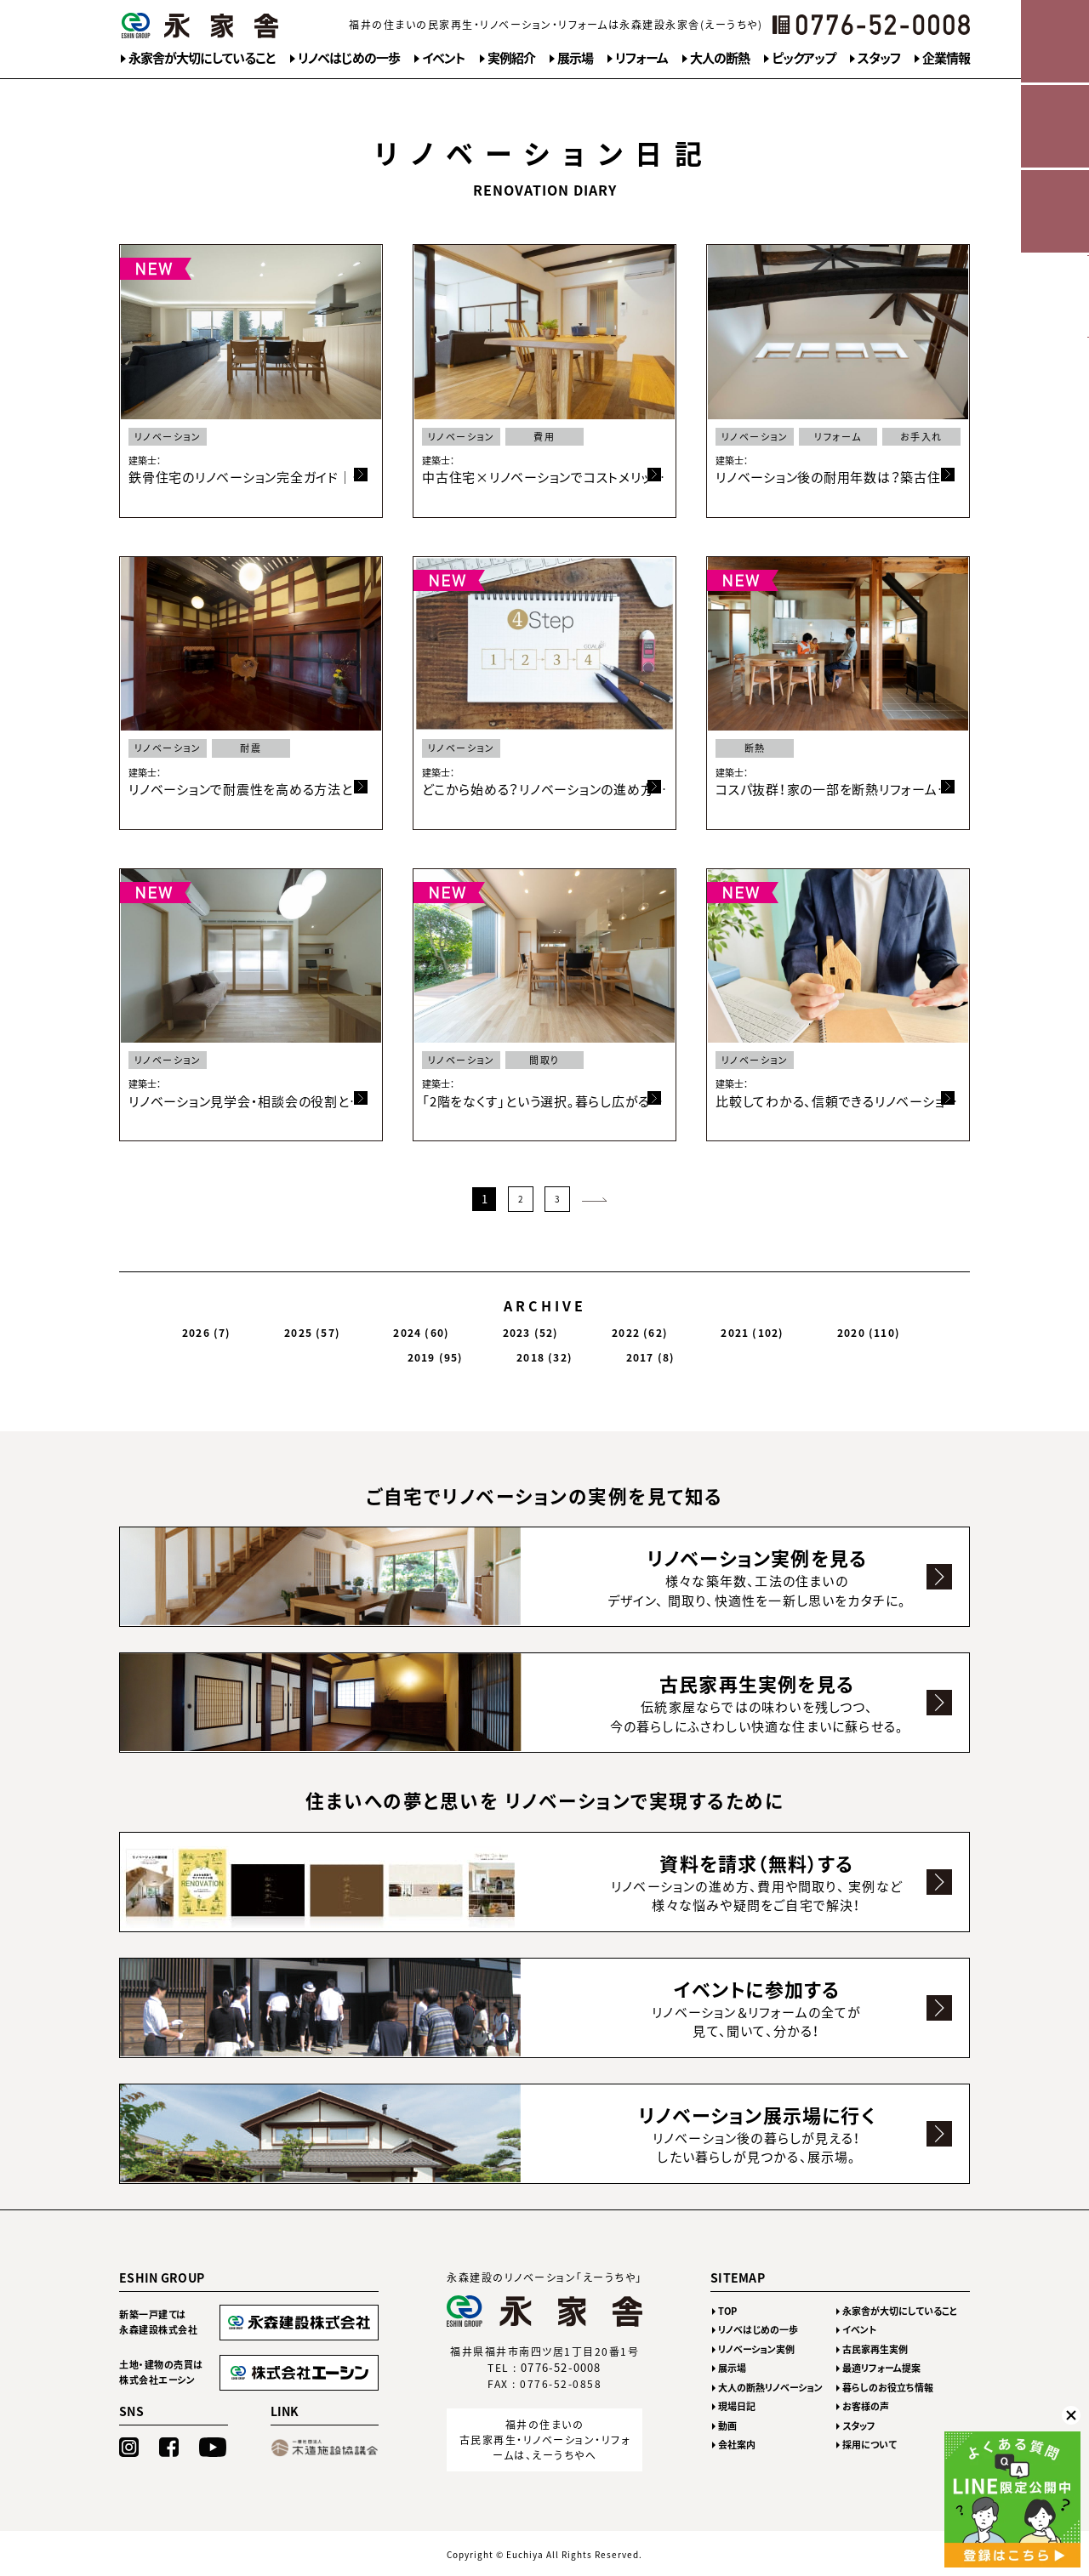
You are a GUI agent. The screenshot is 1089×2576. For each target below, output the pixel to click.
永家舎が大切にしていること (202, 57)
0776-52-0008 (561, 2366)
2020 (656, 1328)
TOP (727, 2310)
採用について (869, 2444)
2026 (203, 1328)
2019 (735, 1328)
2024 (348, 1328)
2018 (809, 1328)
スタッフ (879, 57)
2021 (574, 1328)
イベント (443, 57)
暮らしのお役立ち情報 (887, 2387)
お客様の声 (865, 2405)
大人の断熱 (720, 57)
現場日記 (736, 2405)
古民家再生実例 (875, 2348)
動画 (727, 2425)
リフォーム (641, 57)
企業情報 (946, 57)
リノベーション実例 (756, 2348)
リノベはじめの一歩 (349, 57)
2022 (496, 1328)
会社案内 (736, 2444)
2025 (274, 1328)
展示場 (575, 57)
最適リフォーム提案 (881, 2367)
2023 (422, 1328)
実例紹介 (511, 57)
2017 (878, 1328)
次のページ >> (594, 1196)
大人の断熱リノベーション (770, 2387)
